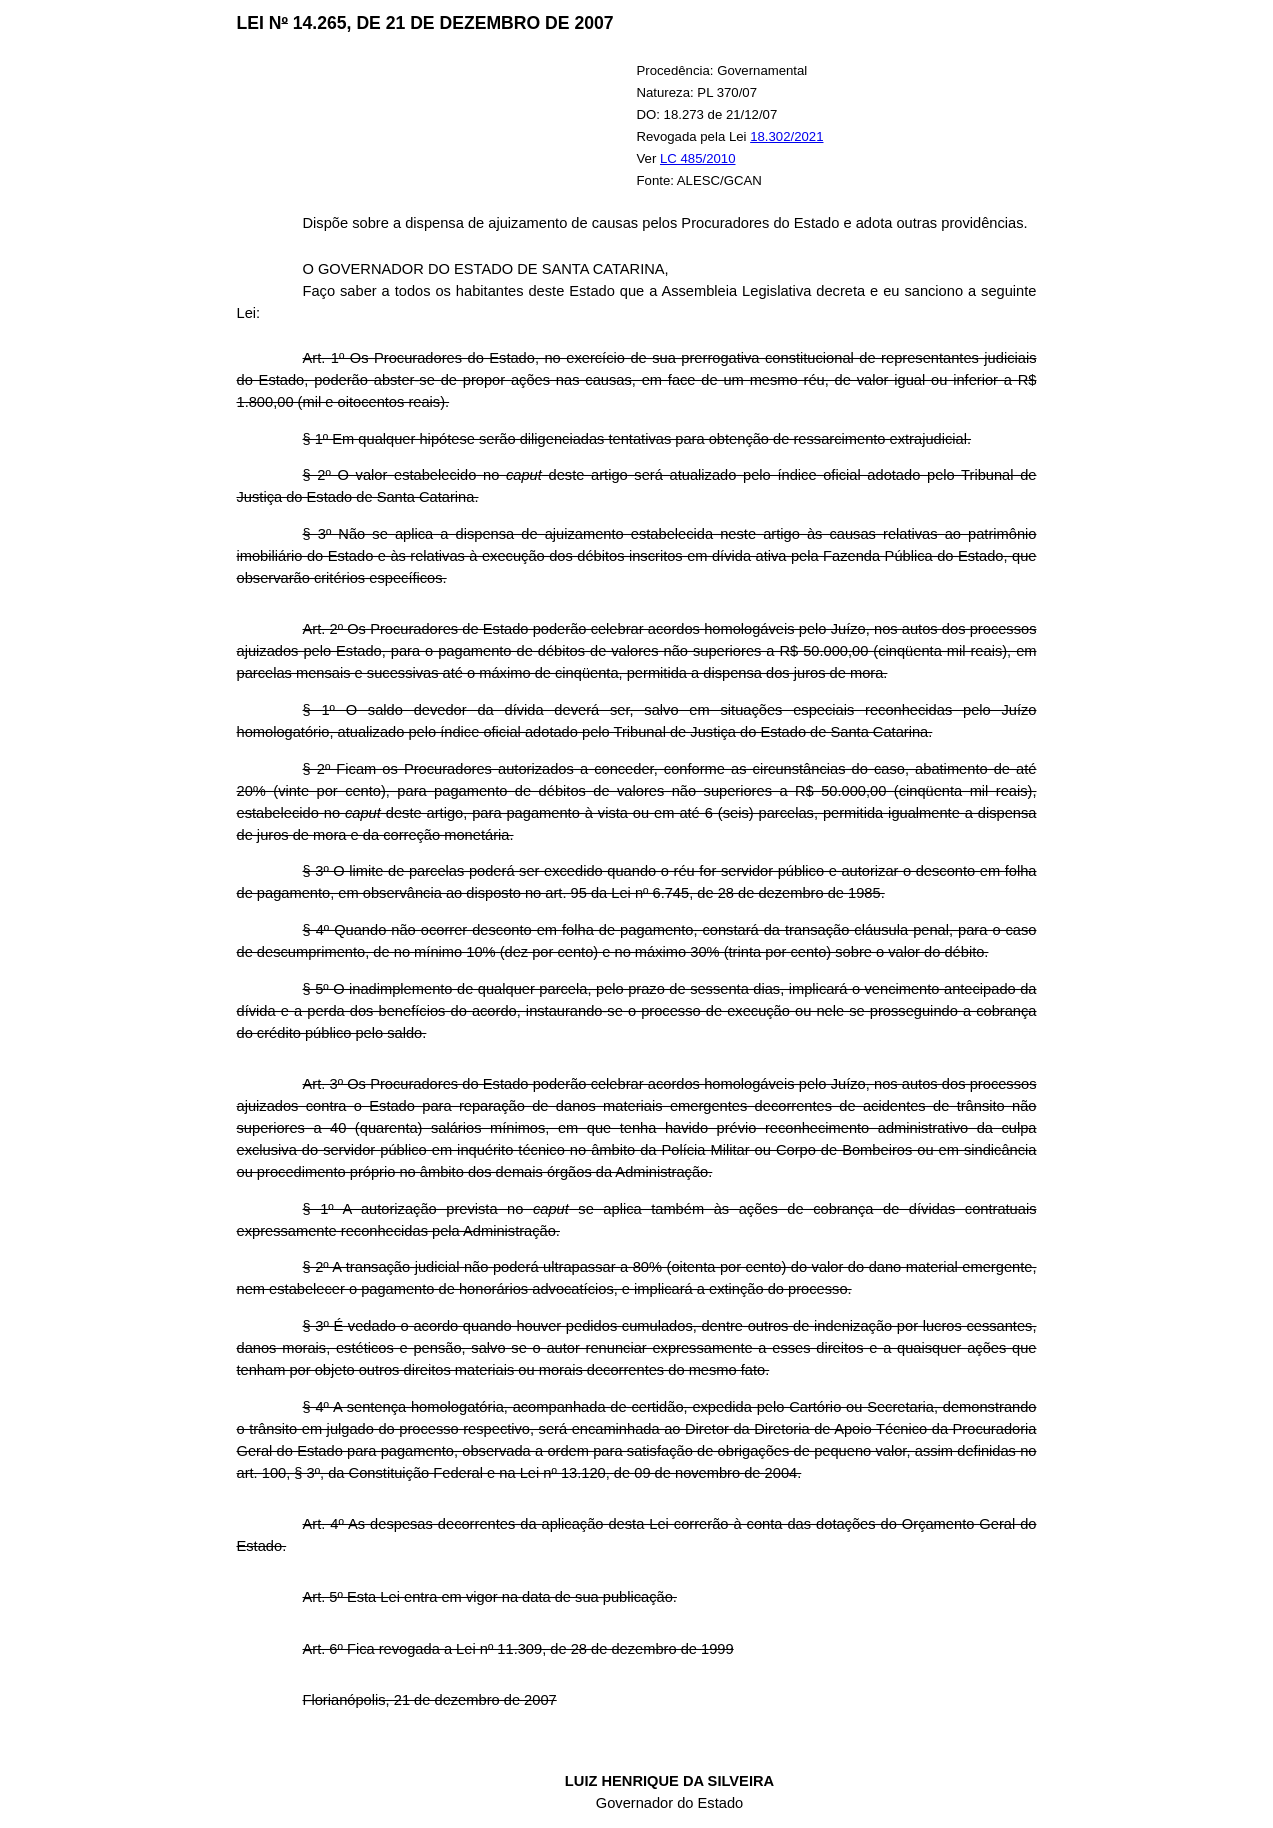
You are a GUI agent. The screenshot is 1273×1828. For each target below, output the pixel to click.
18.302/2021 (786, 136)
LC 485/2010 (698, 158)
